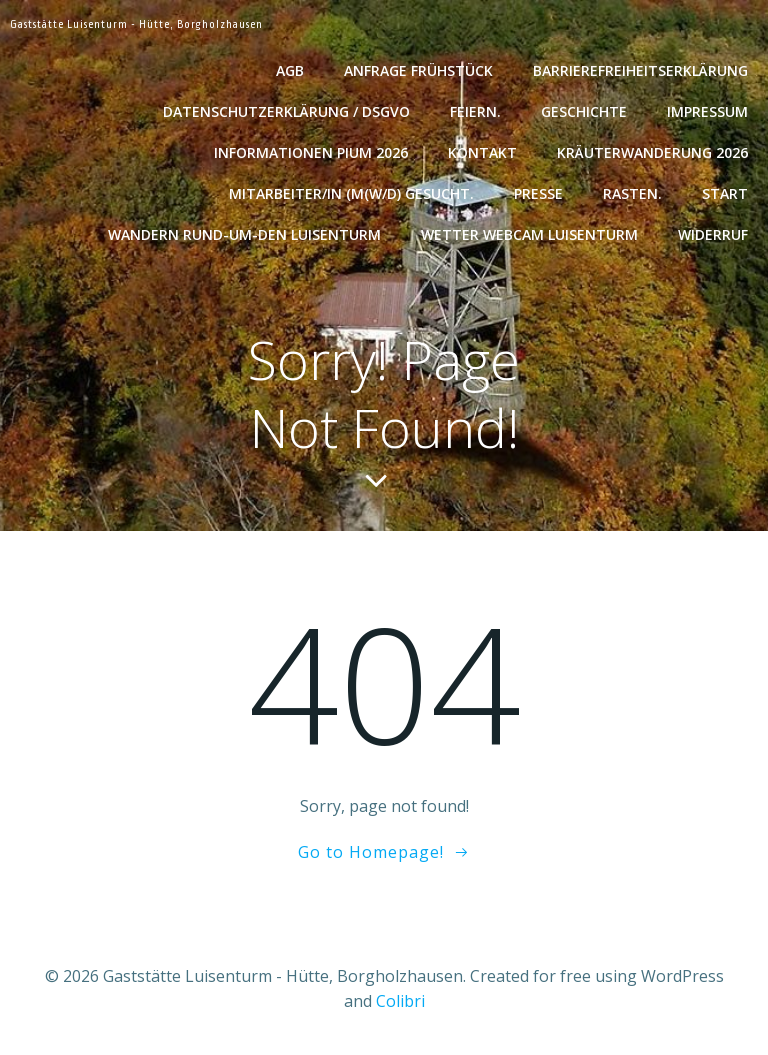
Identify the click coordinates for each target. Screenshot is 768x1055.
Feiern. (475, 111)
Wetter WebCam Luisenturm (529, 234)
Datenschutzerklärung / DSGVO (286, 111)
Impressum (707, 111)
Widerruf (713, 234)
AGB (290, 70)
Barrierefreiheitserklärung (640, 70)
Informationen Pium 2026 (311, 152)
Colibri (400, 1001)
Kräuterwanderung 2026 (652, 152)
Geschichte (584, 111)
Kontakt (482, 152)
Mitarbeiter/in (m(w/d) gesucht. (351, 193)
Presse (538, 193)
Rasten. (632, 193)
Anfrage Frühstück (418, 70)
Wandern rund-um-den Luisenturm (244, 234)
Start (725, 193)
